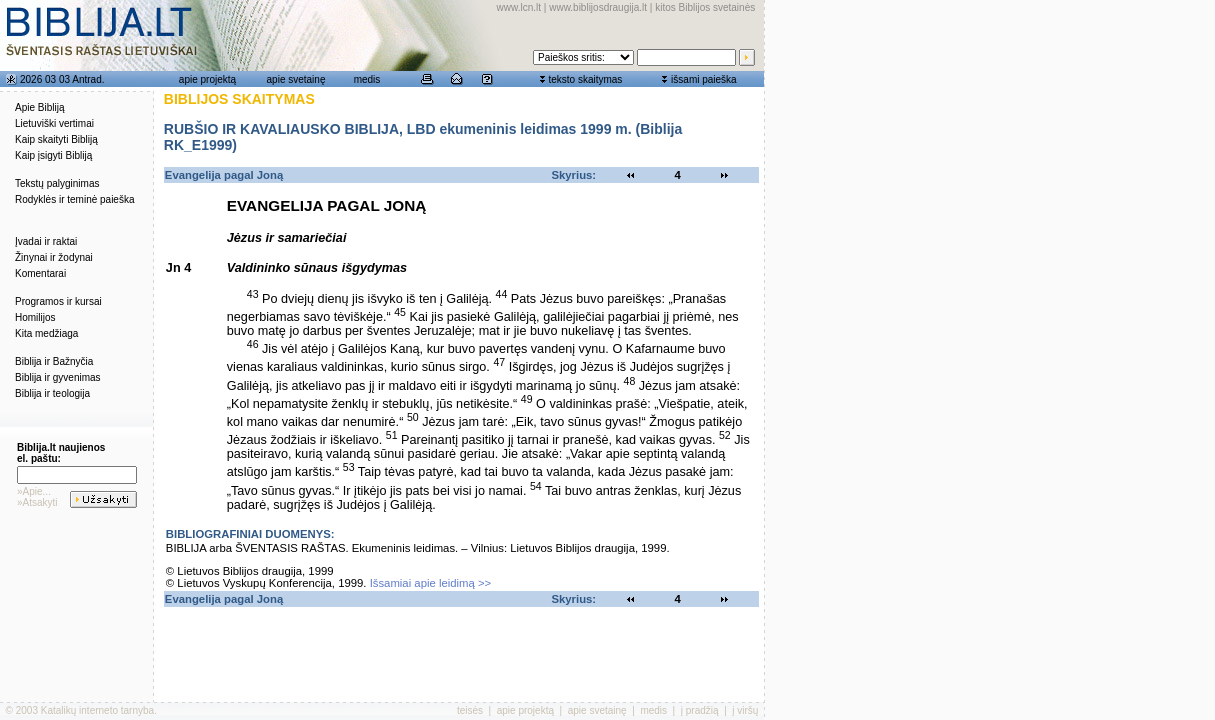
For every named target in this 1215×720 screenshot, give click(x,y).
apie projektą (207, 79)
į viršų (745, 710)
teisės (470, 710)
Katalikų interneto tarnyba (97, 710)
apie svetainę (296, 79)
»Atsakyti (37, 502)
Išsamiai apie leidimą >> (431, 583)
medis (367, 79)
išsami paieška (704, 79)
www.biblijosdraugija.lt (598, 7)
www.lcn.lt (519, 7)
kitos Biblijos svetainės (705, 7)
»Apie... (34, 491)
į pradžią (700, 710)
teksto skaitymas (585, 79)
